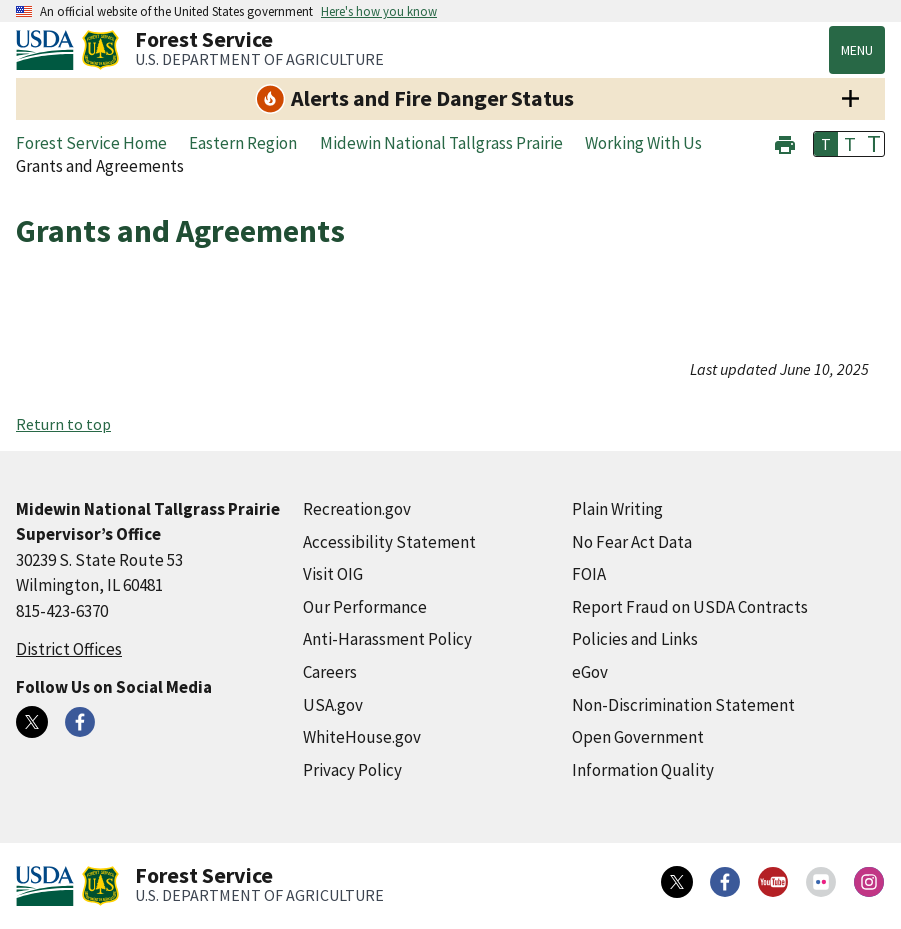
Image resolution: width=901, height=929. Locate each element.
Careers (330, 672)
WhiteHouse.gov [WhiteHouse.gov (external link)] (362, 737)
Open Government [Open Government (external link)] (638, 737)
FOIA (589, 574)
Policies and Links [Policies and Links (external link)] (635, 639)
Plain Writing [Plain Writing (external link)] (617, 509)
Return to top (63, 424)
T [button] (826, 144)
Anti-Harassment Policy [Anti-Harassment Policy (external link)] (387, 639)
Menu (857, 50)
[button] (785, 142)
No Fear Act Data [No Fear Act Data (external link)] (632, 542)
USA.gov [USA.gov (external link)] (333, 705)
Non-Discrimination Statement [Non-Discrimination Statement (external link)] (683, 705)
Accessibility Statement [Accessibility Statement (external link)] (389, 542)
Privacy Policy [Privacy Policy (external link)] (352, 770)
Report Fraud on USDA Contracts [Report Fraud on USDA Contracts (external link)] (690, 607)
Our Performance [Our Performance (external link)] (365, 607)
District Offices (69, 649)
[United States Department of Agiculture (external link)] (49, 50)
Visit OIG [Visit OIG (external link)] (333, 574)
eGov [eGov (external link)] (590, 672)
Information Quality (643, 770)
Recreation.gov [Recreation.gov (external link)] (357, 509)
